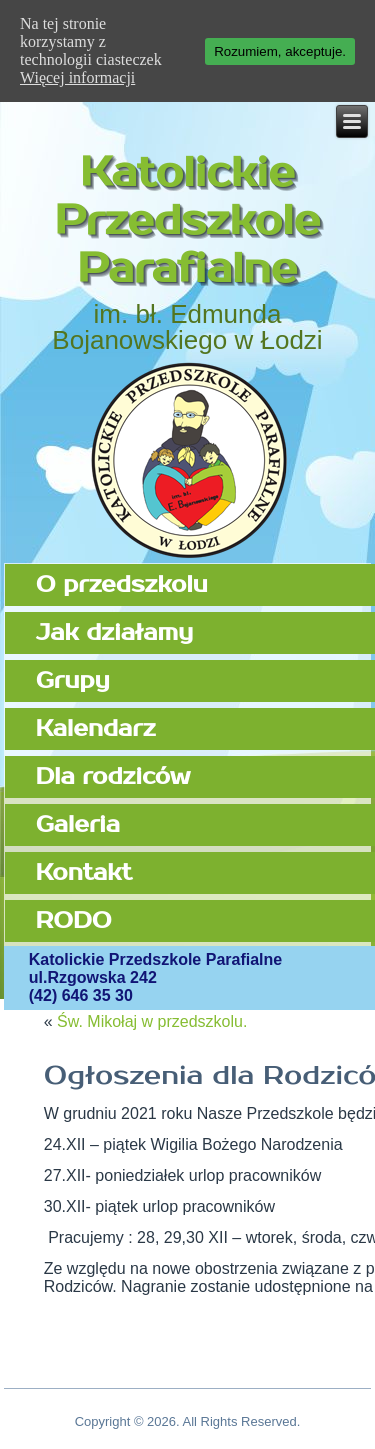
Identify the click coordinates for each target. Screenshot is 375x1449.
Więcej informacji (77, 77)
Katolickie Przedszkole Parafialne (187, 221)
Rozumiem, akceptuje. (280, 51)
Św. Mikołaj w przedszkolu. (152, 1021)
